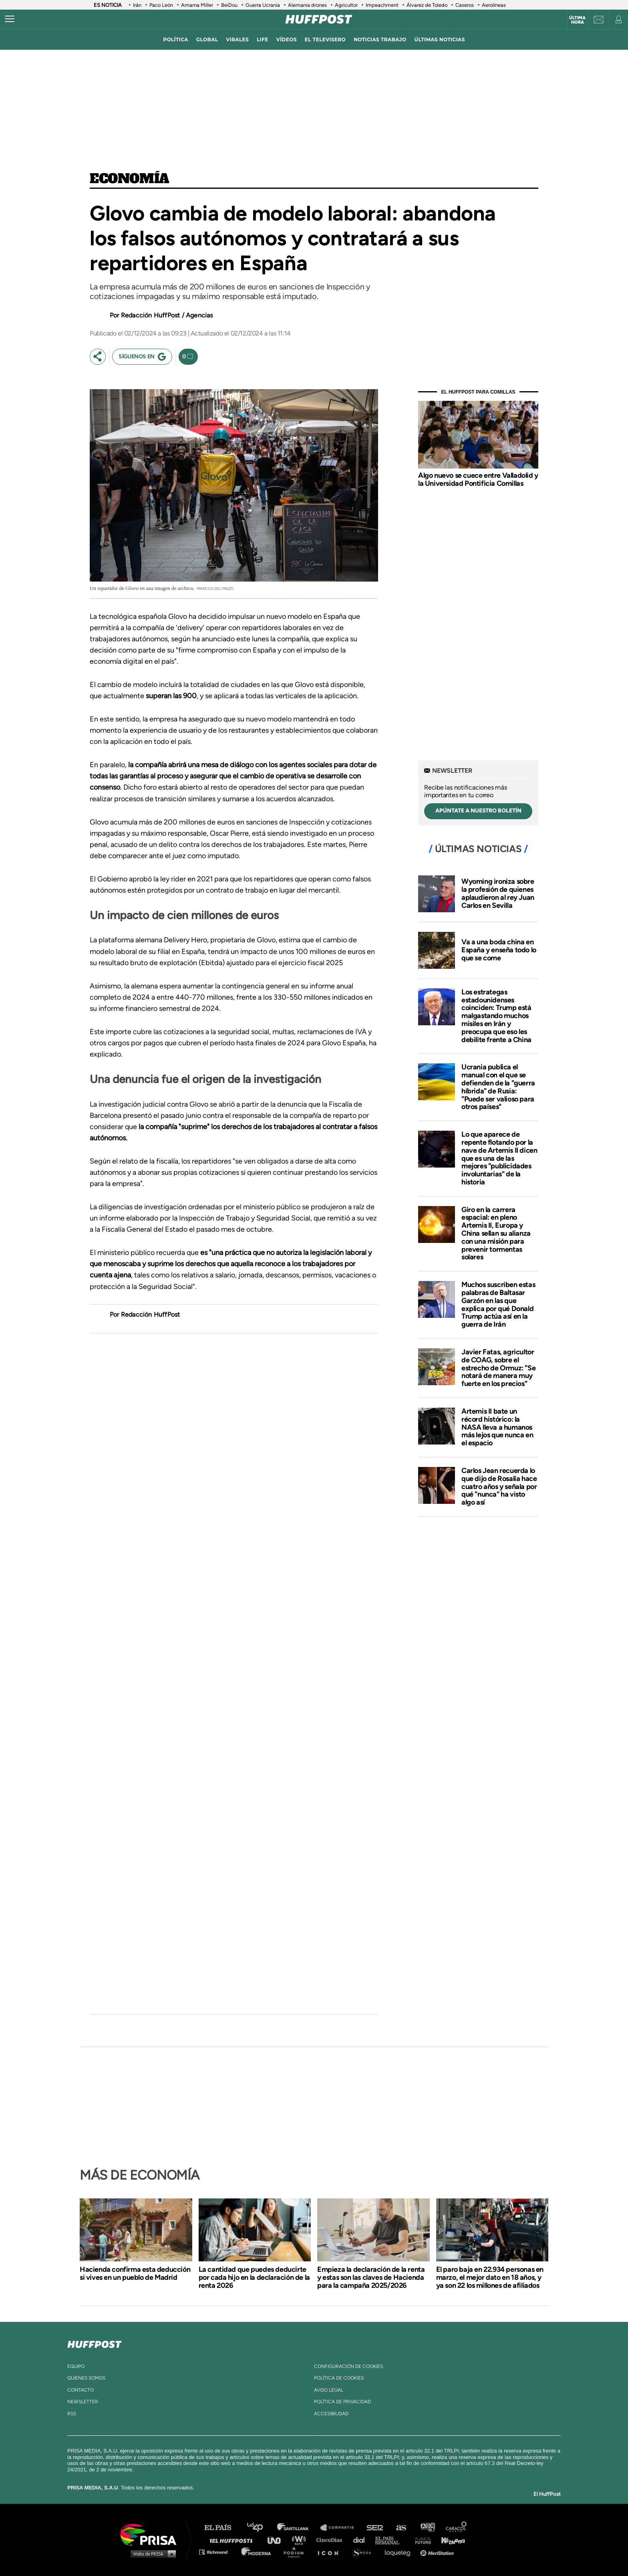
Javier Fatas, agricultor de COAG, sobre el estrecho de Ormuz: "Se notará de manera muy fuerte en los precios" (498, 1368)
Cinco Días (331, 2540)
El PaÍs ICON (331, 2552)
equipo (76, 2366)
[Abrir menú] (9, 19)
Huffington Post (233, 2540)
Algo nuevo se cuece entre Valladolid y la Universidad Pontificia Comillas (478, 479)
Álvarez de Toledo (427, 5)
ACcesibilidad (331, 2413)
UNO (277, 2540)
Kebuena (449, 2540)
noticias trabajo (380, 39)
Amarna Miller (197, 5)
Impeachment (382, 5)
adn (427, 2528)
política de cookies (339, 2378)
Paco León (161, 5)
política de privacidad (342, 2401)
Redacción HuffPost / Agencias (167, 315)
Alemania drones (307, 5)
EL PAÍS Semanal (391, 2540)
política (175, 39)
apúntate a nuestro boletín (478, 810)
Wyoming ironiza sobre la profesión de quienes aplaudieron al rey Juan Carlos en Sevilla (497, 893)
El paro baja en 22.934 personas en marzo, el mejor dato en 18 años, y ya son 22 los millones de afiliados (489, 2277)
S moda (364, 2552)
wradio (300, 2540)
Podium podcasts (296, 2552)
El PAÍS (222, 2528)
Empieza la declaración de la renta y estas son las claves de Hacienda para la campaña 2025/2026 (371, 2277)
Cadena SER (375, 2528)
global (207, 39)
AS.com (401, 2528)
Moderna (257, 2552)
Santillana (298, 2528)
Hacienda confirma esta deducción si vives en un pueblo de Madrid (135, 2273)
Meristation (438, 2552)
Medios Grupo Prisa (151, 2553)
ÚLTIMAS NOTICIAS (440, 39)
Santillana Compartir (341, 2528)
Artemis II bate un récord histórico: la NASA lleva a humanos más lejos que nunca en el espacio (497, 1427)
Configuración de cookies (348, 2366)
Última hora (577, 20)
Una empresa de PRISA (151, 2534)
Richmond (217, 2552)
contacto (80, 2390)
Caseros (464, 5)
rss (71, 2413)
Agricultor (346, 5)
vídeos (286, 39)
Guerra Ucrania (263, 5)
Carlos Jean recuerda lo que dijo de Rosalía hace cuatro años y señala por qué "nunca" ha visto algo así (499, 1486)
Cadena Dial (362, 2540)
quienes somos (86, 2378)
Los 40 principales (261, 2528)
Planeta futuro (421, 2540)
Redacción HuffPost (150, 1314)
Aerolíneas (494, 5)
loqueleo (400, 2552)
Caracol (457, 2528)
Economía (129, 179)
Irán (137, 5)
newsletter (82, 2401)
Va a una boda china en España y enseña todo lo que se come (498, 949)
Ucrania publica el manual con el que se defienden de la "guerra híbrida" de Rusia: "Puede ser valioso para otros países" (498, 1087)
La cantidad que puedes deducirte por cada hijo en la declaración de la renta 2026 (254, 2277)
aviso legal (328, 2390)
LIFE (262, 39)
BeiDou (229, 5)
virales (237, 39)
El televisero (325, 39)
